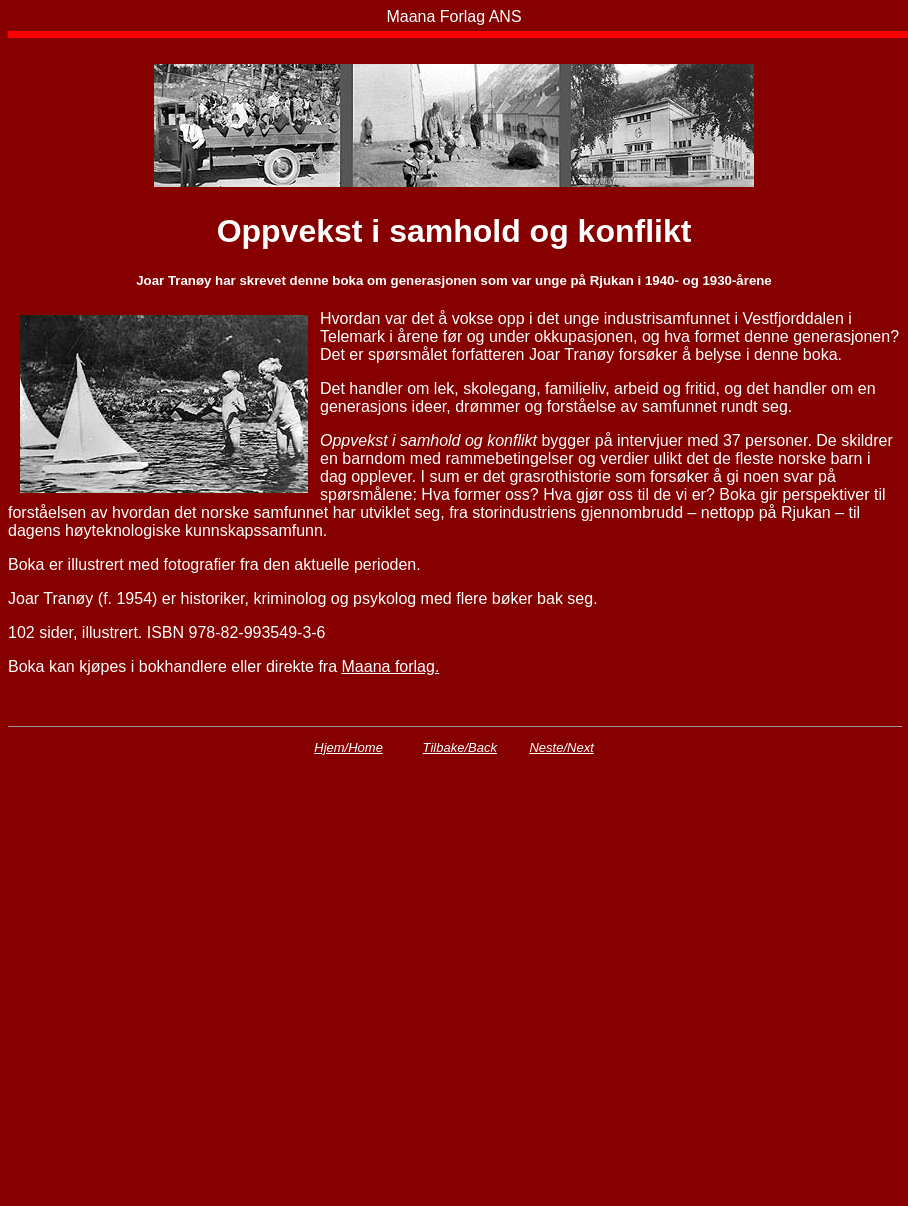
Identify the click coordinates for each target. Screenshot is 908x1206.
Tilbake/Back (460, 747)
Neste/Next (561, 747)
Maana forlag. (391, 666)
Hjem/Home (348, 747)
